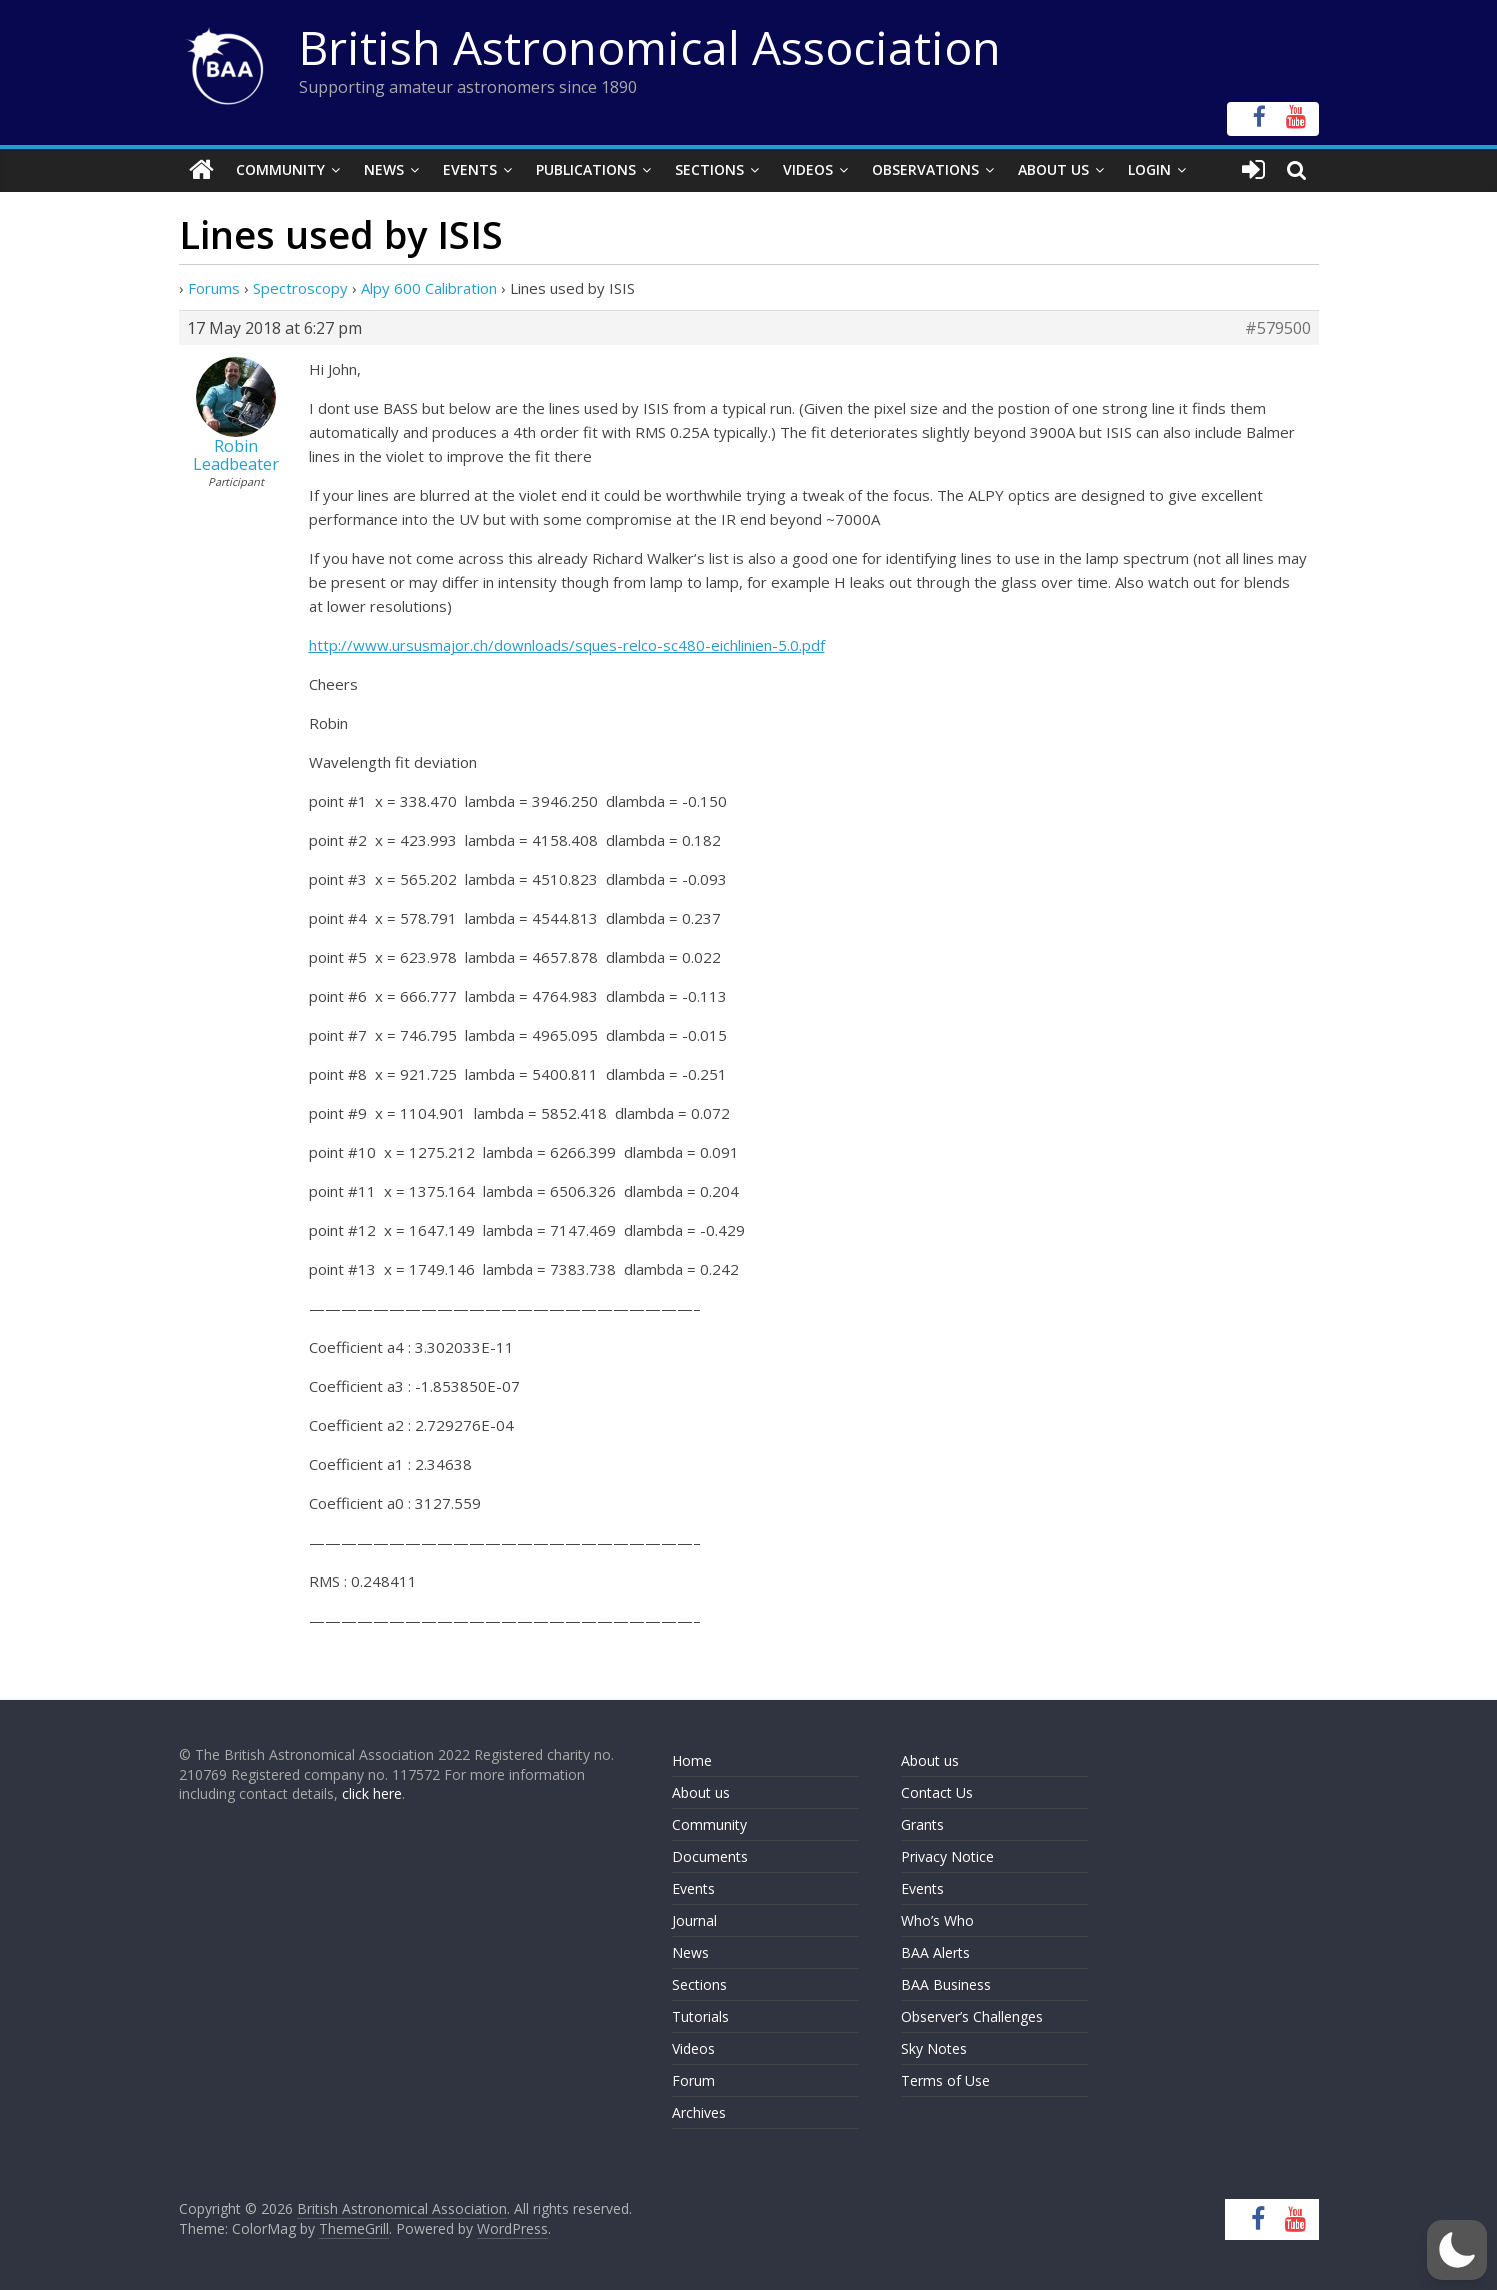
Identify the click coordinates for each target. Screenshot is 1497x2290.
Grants (922, 1824)
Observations (925, 169)
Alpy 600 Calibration (429, 288)
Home (692, 1760)
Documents (710, 1856)
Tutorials (700, 2016)
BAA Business (946, 1984)
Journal (694, 1920)
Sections (709, 169)
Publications (586, 169)
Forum (693, 2080)
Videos (808, 169)
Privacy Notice (947, 1856)
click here (372, 1793)
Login (1149, 169)
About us (701, 1792)
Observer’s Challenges (972, 2016)
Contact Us (937, 1792)
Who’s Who (937, 1920)
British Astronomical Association (650, 47)
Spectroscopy (300, 288)
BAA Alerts (935, 1952)
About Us (1053, 169)
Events (470, 169)
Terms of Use (945, 2080)
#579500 (1278, 328)
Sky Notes (934, 2048)
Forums (214, 288)
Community (280, 169)
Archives (699, 2112)
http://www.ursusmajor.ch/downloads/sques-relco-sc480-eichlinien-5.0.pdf (567, 645)
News (384, 169)
